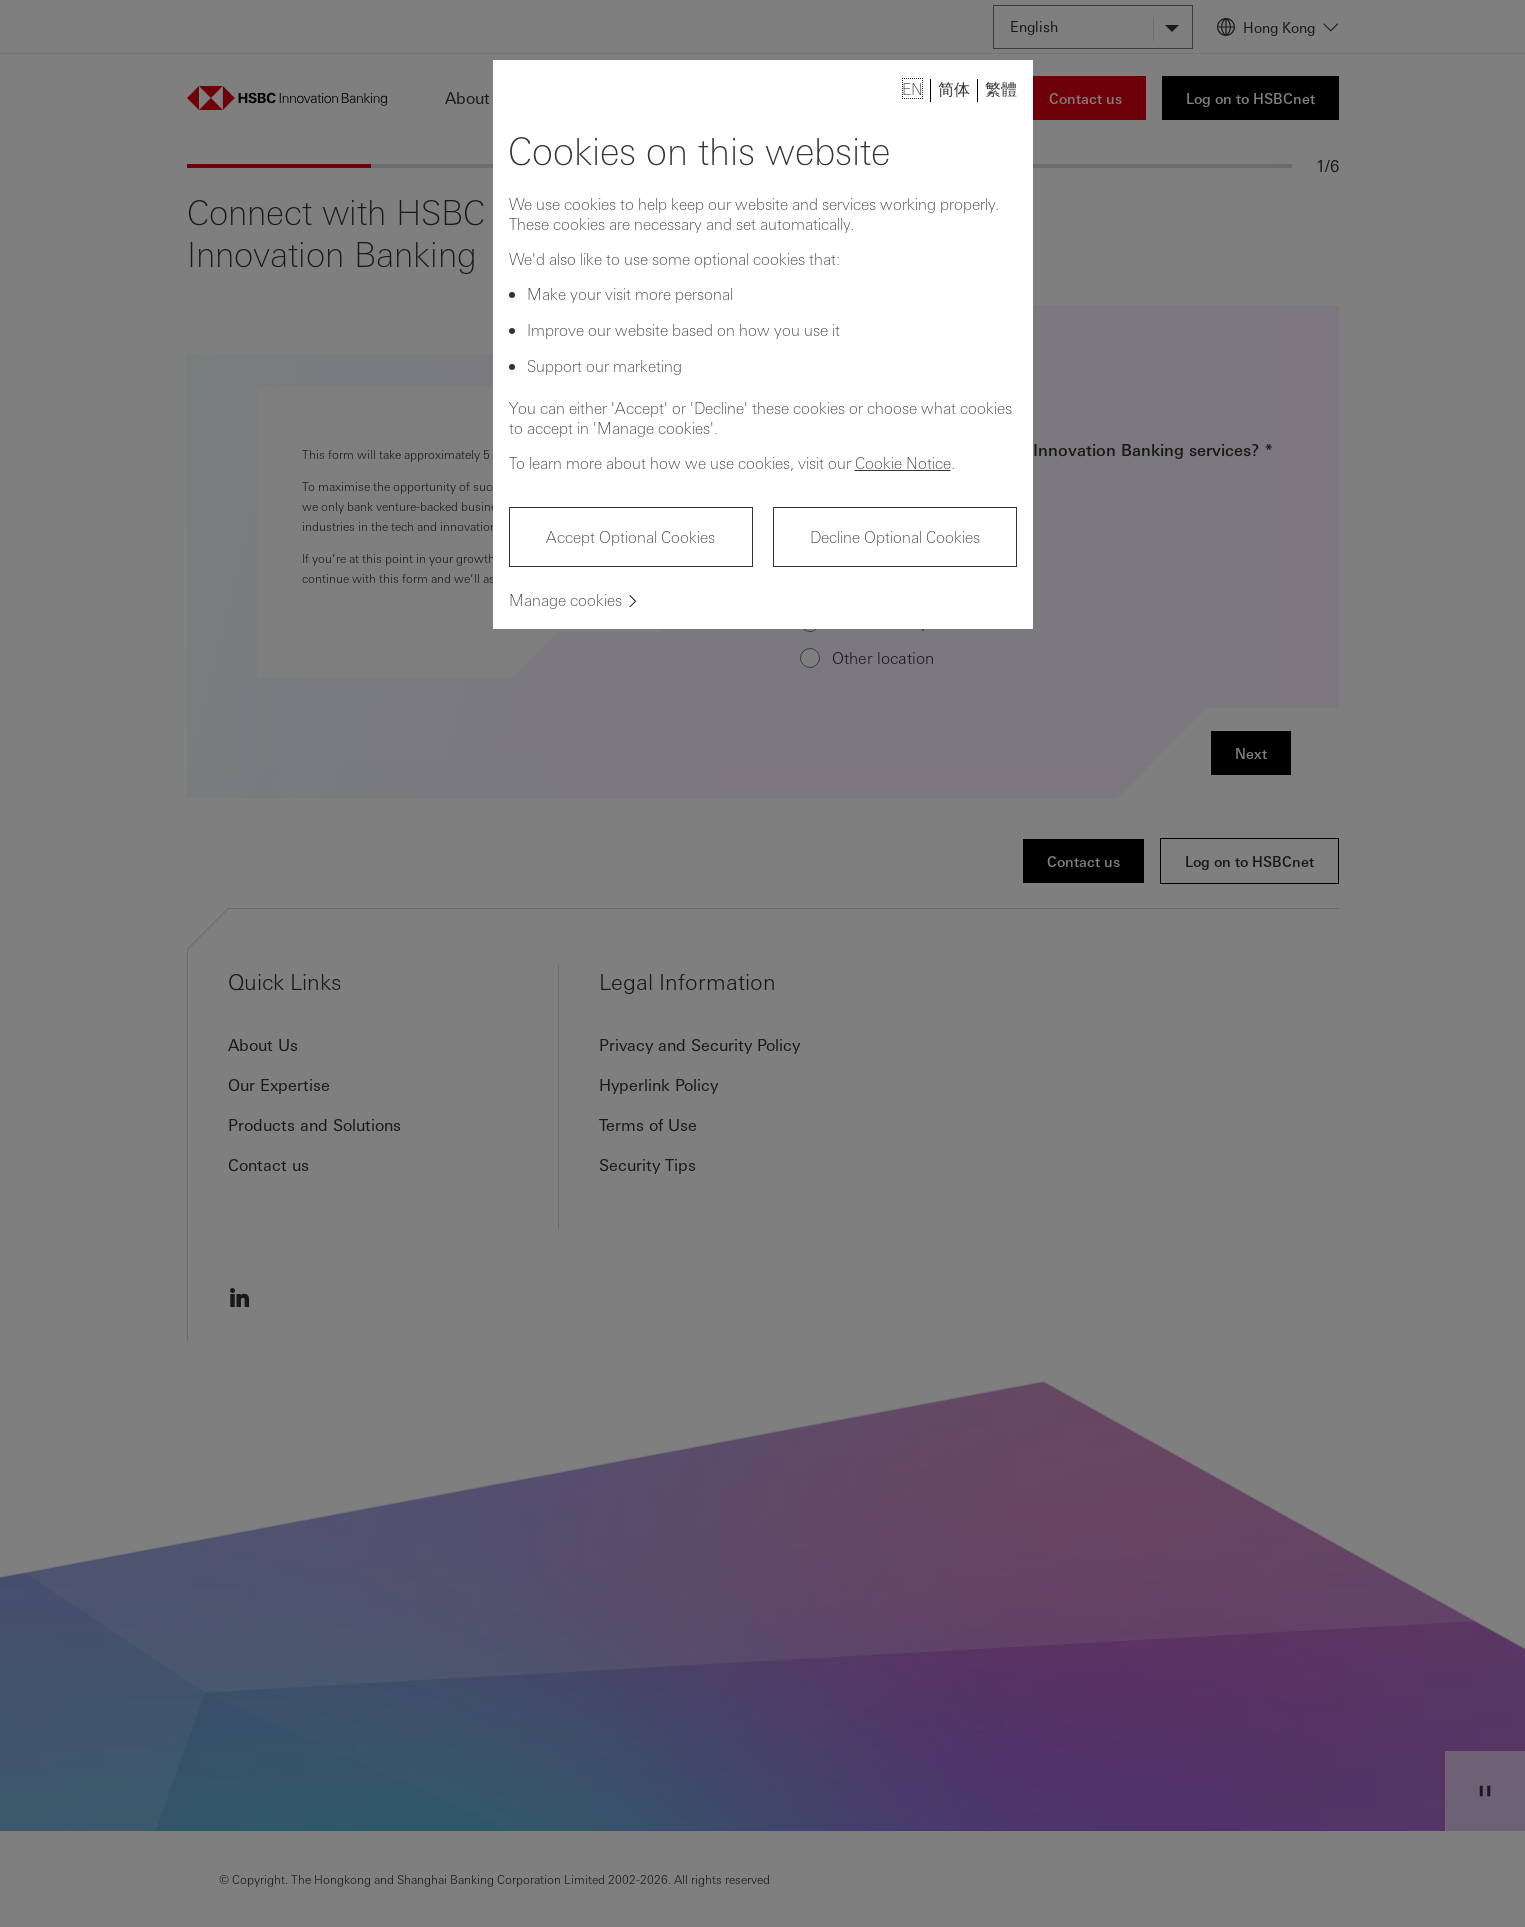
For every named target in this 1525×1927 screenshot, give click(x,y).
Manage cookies (565, 599)
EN (912, 88)
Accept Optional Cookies (630, 536)
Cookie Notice (903, 462)
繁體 (1001, 88)
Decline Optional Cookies (895, 536)
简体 (954, 88)
